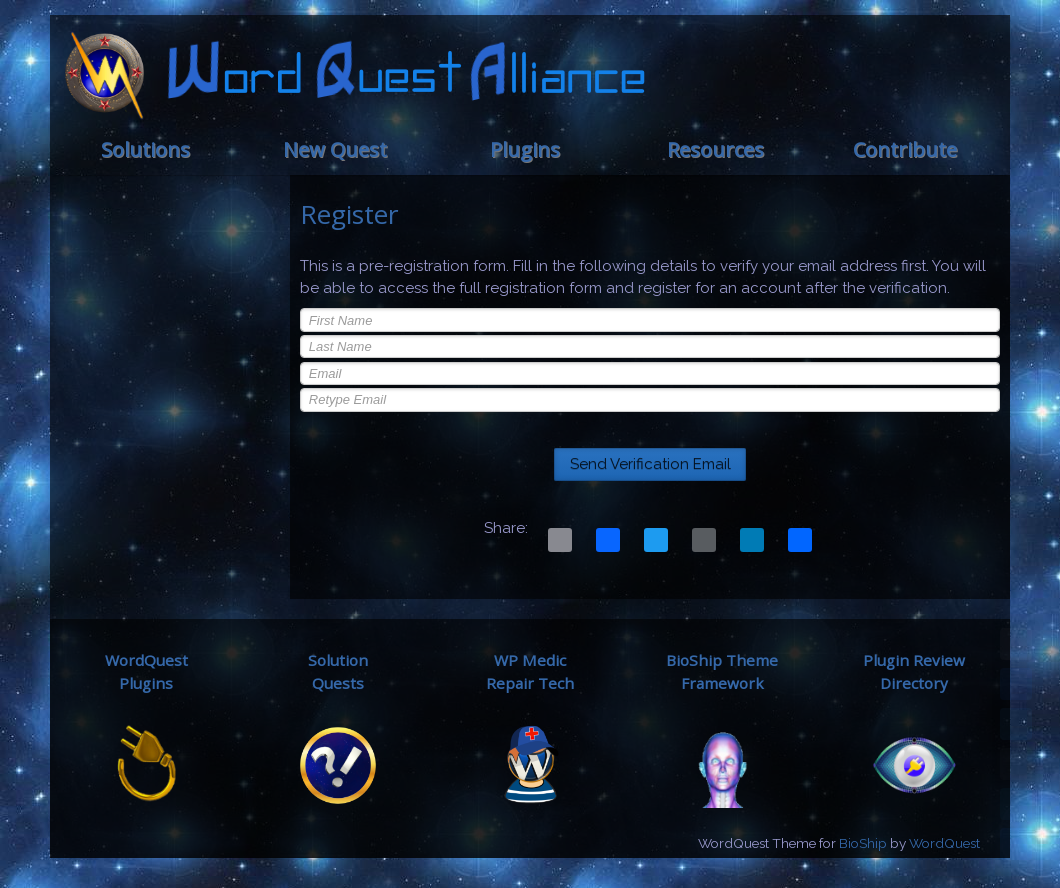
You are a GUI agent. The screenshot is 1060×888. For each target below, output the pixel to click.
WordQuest (944, 843)
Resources (715, 149)
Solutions (145, 149)
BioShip (863, 843)
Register (349, 214)
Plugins (525, 149)
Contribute (905, 149)
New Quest (335, 149)
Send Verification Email (650, 464)
